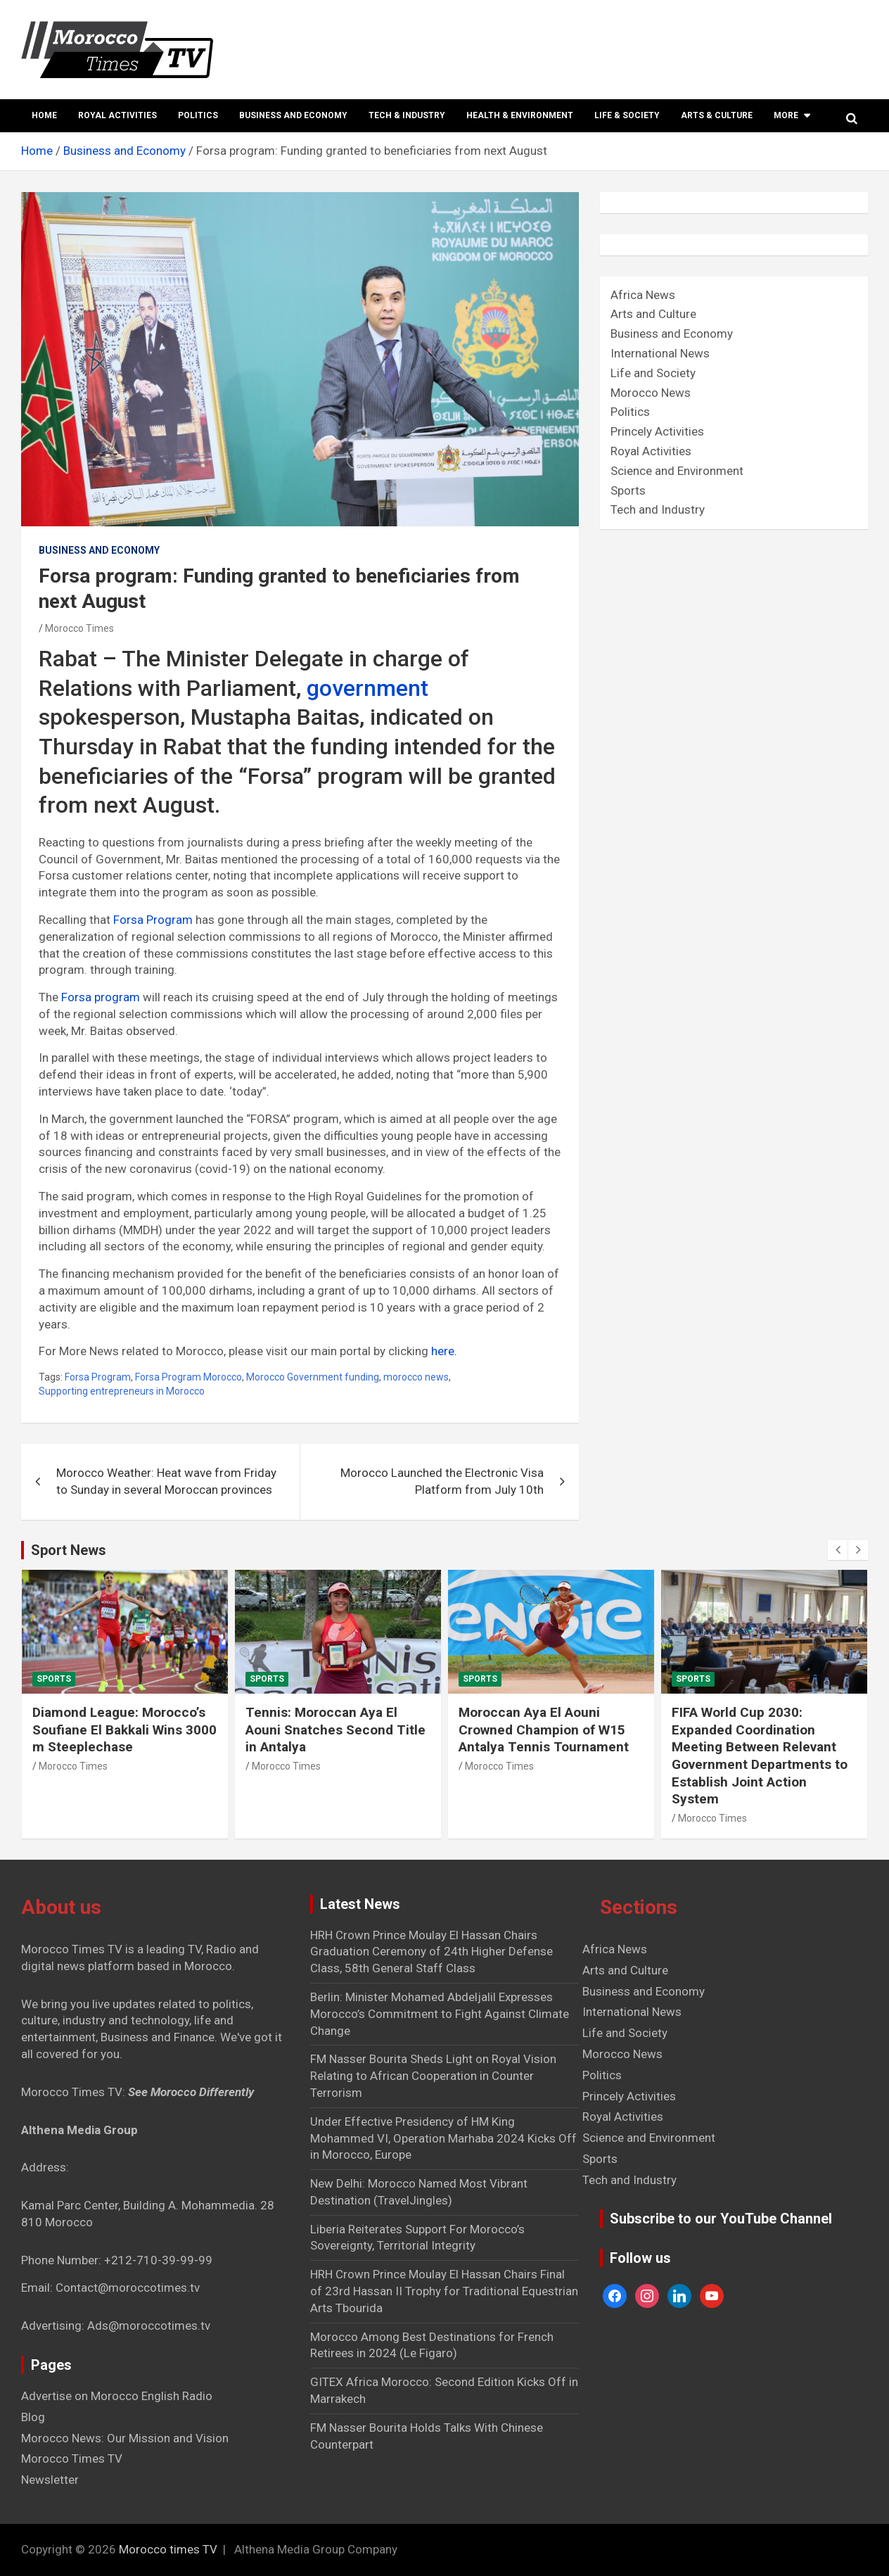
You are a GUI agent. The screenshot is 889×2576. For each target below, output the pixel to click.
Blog (33, 2417)
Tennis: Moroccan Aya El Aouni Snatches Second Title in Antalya (335, 1729)
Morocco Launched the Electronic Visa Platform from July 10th (442, 1481)
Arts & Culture (717, 115)
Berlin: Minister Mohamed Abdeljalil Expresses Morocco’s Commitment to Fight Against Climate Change (439, 2014)
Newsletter (50, 2480)
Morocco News (650, 393)
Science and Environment (676, 471)
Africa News (642, 295)
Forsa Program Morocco (188, 1377)
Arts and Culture (653, 314)
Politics (198, 115)
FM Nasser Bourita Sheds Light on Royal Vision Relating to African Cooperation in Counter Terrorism (433, 2076)
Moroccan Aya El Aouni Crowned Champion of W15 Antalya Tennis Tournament (544, 1729)
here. (444, 1351)
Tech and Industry (657, 509)
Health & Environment (519, 115)
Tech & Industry (407, 115)
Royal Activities (117, 115)
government (367, 688)
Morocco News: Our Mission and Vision (125, 2438)
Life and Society (653, 373)
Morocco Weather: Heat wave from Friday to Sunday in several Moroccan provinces (166, 1481)
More (786, 115)
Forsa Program (154, 920)
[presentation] (838, 1550)
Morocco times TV (168, 2549)
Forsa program (100, 997)
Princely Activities (657, 431)
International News (660, 353)
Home (44, 115)
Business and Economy (293, 115)
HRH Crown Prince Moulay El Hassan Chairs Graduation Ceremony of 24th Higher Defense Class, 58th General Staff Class (431, 1952)
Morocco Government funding (312, 1377)
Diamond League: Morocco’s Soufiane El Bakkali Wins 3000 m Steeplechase (124, 1729)
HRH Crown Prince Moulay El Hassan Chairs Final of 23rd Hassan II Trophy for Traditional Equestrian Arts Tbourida (444, 2291)
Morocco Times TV (71, 2458)
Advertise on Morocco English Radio (116, 2396)
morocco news (416, 1377)
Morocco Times (79, 628)
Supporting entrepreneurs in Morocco (122, 1391)
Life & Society (627, 115)
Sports (628, 490)
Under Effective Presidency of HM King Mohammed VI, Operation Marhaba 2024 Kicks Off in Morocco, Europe (443, 2138)
